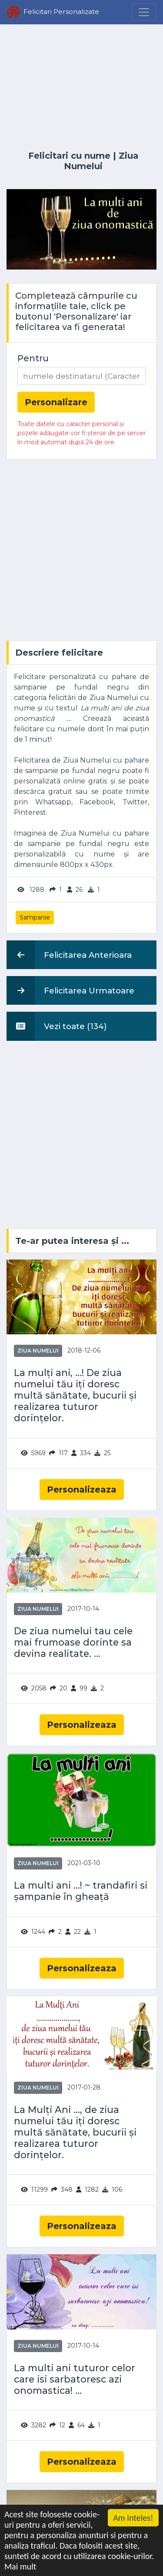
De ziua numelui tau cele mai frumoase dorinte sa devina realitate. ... (73, 1642)
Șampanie (35, 917)
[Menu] (144, 12)
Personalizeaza (81, 1489)
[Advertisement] (81, 87)
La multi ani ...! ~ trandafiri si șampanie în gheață (80, 1891)
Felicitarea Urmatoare (70, 990)
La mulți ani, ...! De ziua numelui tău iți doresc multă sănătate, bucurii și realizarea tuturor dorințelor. (75, 1395)
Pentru (33, 358)
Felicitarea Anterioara (69, 954)
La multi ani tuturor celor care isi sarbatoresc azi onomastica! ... (74, 2379)
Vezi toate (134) (57, 1026)
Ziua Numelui (101, 160)
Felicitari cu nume (69, 155)
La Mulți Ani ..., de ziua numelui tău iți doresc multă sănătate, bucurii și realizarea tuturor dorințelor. (75, 2132)
